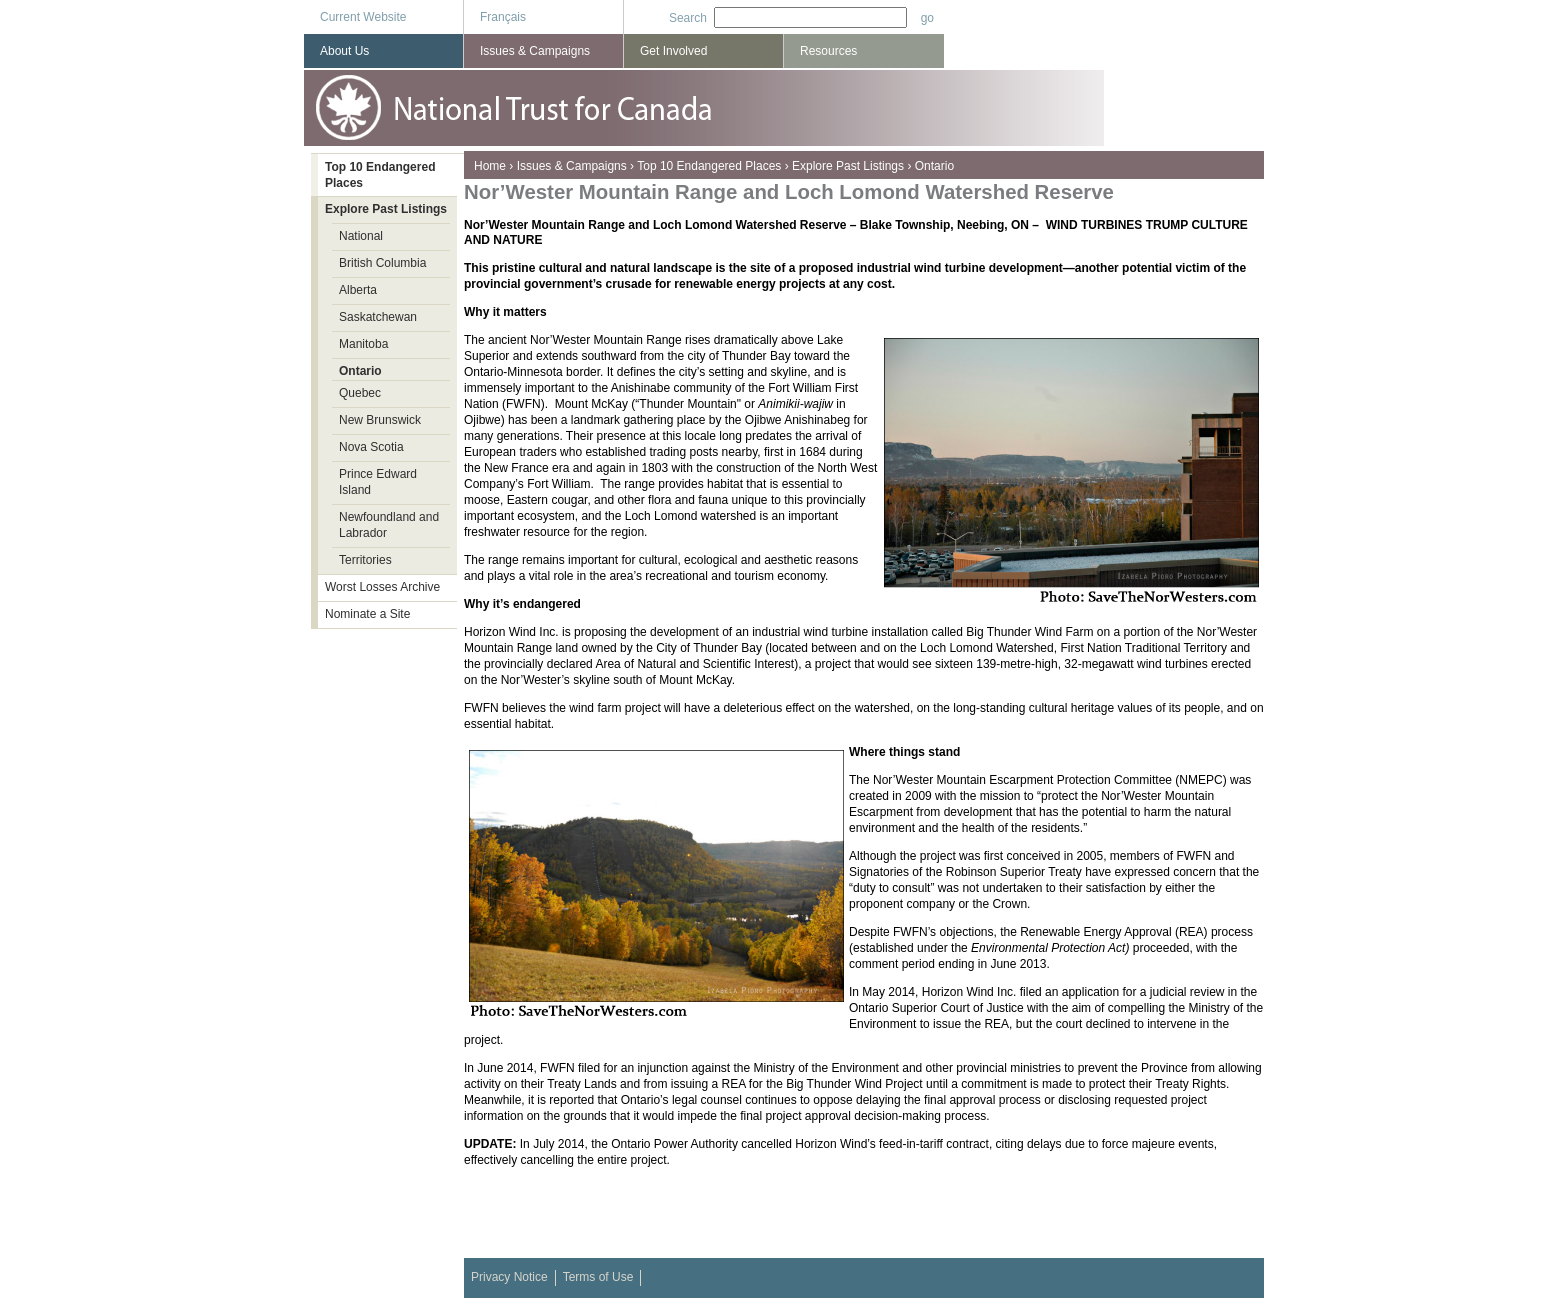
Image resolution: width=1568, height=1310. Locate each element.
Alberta (358, 290)
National (361, 236)
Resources (828, 51)
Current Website (363, 17)
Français (503, 17)
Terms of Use (598, 1277)
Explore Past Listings (848, 166)
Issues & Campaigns (572, 166)
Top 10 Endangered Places (709, 166)
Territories (365, 560)
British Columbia (382, 263)
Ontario (934, 166)
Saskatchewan (378, 317)
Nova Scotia (371, 447)
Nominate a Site (367, 614)
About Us (344, 51)
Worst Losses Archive (382, 587)
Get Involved (673, 51)
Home (490, 166)
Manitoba (363, 344)
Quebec (360, 393)
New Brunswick (380, 420)
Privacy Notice (509, 1277)
